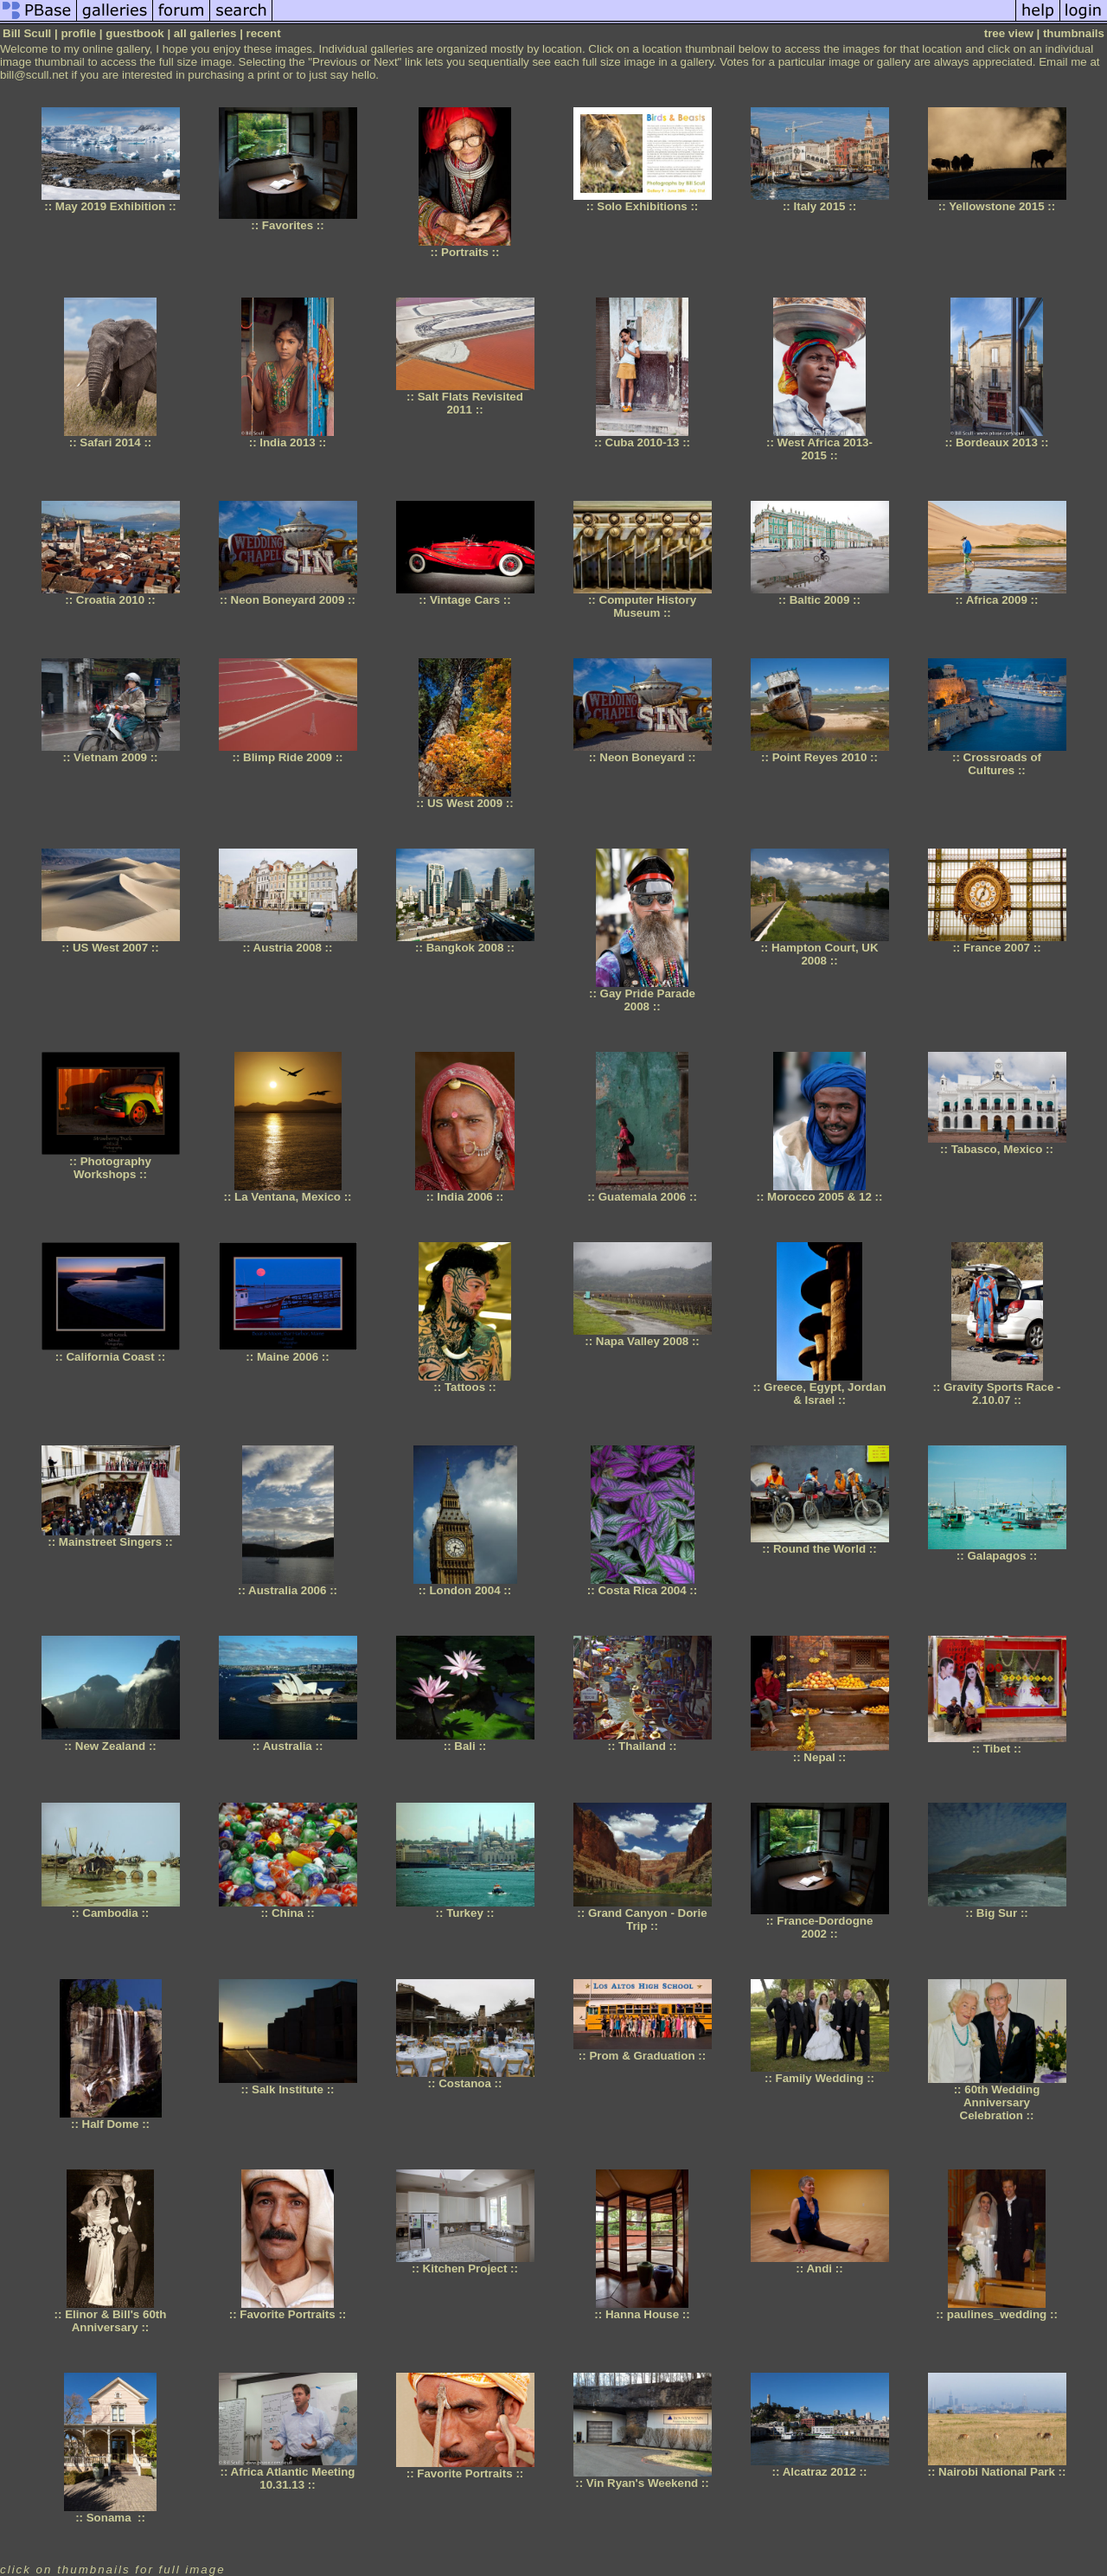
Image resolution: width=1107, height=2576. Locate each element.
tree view (1008, 33)
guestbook (134, 33)
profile (78, 33)
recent (263, 33)
